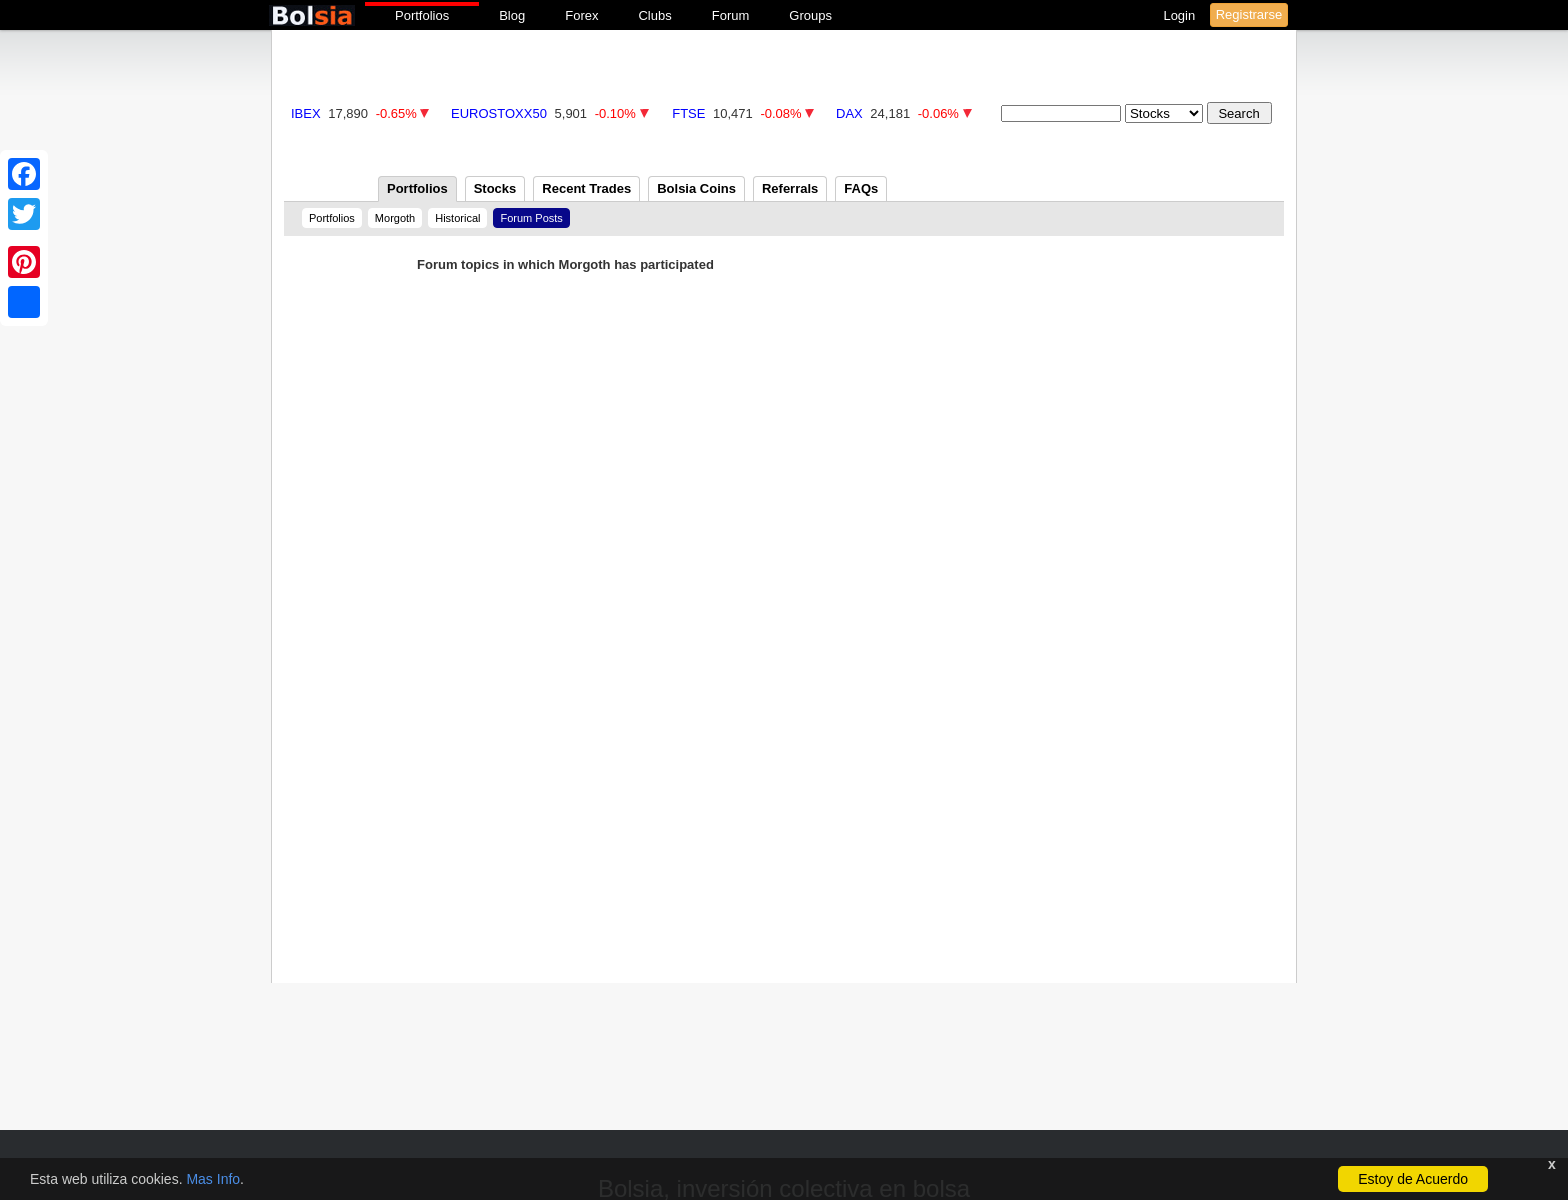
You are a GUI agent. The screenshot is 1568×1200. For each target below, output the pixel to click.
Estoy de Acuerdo (1413, 1179)
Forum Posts (531, 218)
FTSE (688, 113)
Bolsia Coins (696, 188)
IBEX (306, 113)
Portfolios (422, 15)
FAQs (861, 188)
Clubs (654, 15)
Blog (512, 15)
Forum (731, 15)
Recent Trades (586, 188)
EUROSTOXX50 (499, 113)
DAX (849, 113)
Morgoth (395, 218)
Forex (581, 15)
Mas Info (213, 1179)
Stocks (495, 188)
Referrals (790, 188)
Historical (457, 218)
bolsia (312, 15)
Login (1180, 15)
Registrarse (1249, 14)
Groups (810, 15)
